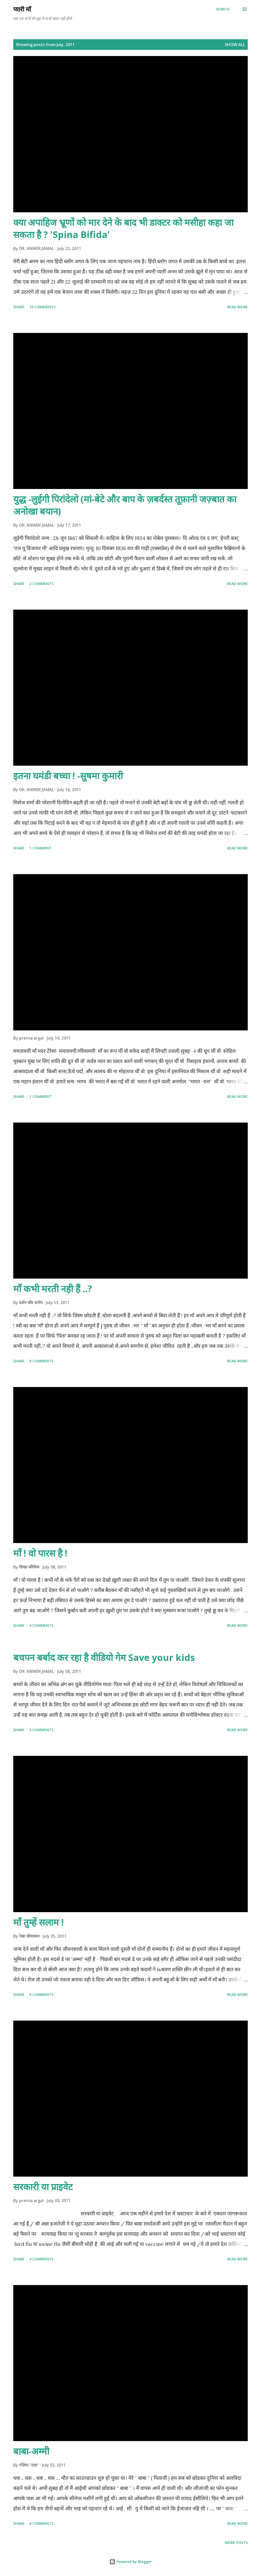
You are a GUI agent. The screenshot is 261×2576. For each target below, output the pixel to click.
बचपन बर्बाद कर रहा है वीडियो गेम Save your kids (104, 1657)
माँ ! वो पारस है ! (40, 1553)
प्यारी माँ (22, 9)
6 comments (41, 1994)
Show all (235, 44)
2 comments (41, 583)
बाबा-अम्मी (31, 2451)
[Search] (222, 9)
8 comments (41, 1361)
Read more (237, 306)
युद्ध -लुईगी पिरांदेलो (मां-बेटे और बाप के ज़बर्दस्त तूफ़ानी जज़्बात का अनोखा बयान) (124, 505)
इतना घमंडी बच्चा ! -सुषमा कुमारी (68, 775)
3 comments (41, 1729)
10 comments (42, 306)
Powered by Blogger (130, 2561)
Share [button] (18, 306)
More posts (236, 2542)
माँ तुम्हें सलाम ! (38, 1922)
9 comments (41, 2523)
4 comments (41, 1625)
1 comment (40, 848)
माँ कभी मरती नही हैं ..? (52, 1288)
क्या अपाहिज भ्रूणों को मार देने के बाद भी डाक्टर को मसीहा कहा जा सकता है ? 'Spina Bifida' (123, 228)
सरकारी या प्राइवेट (43, 2186)
